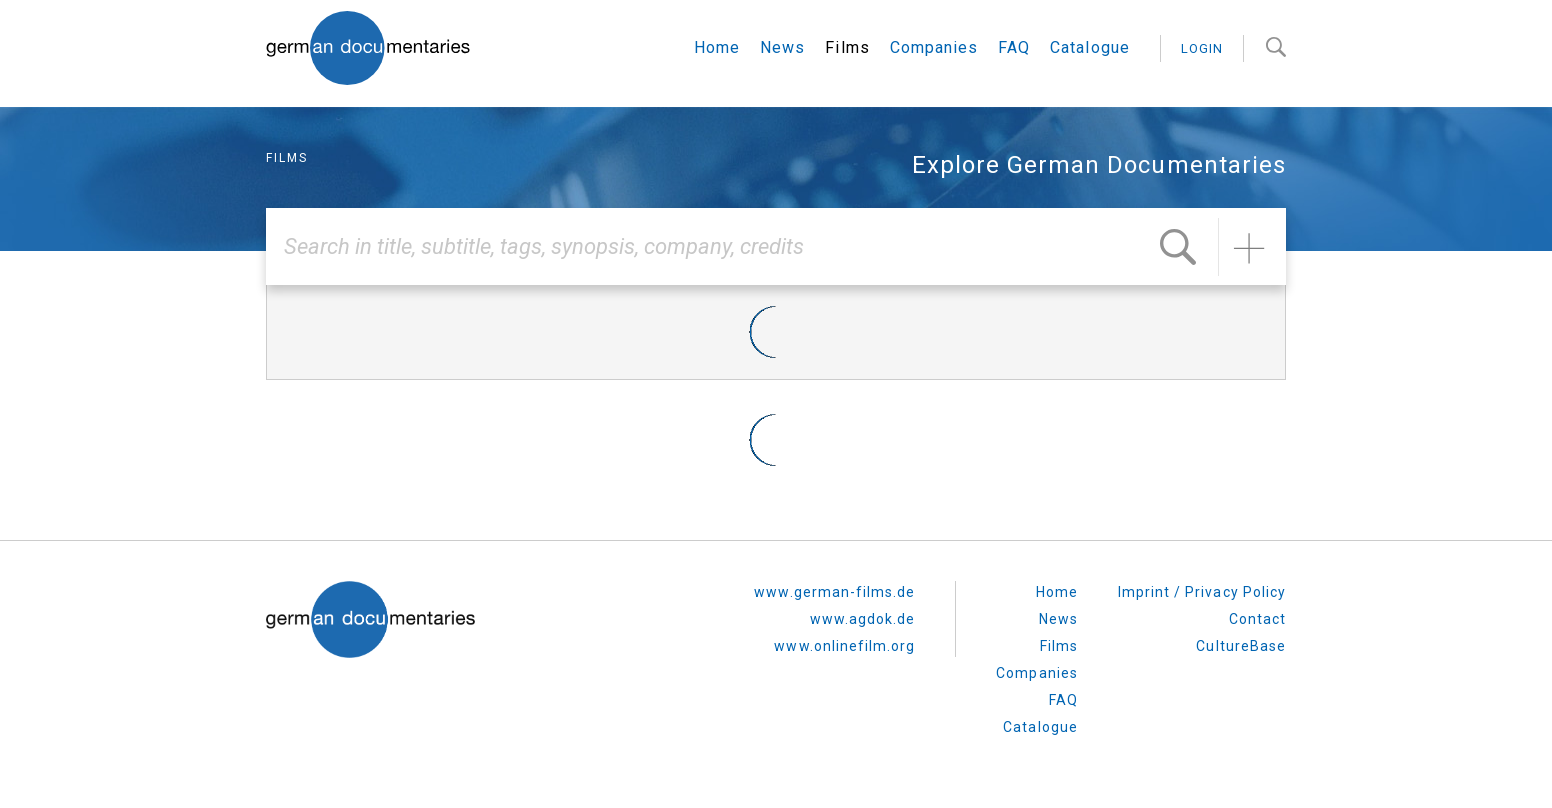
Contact (1257, 619)
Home (717, 47)
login (1202, 48)
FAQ (1014, 47)
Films (847, 47)
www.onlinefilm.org (844, 646)
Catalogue (1089, 47)
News (782, 47)
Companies (934, 47)
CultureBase (1241, 646)
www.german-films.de (834, 592)
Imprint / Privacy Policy (1202, 592)
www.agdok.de (863, 619)
